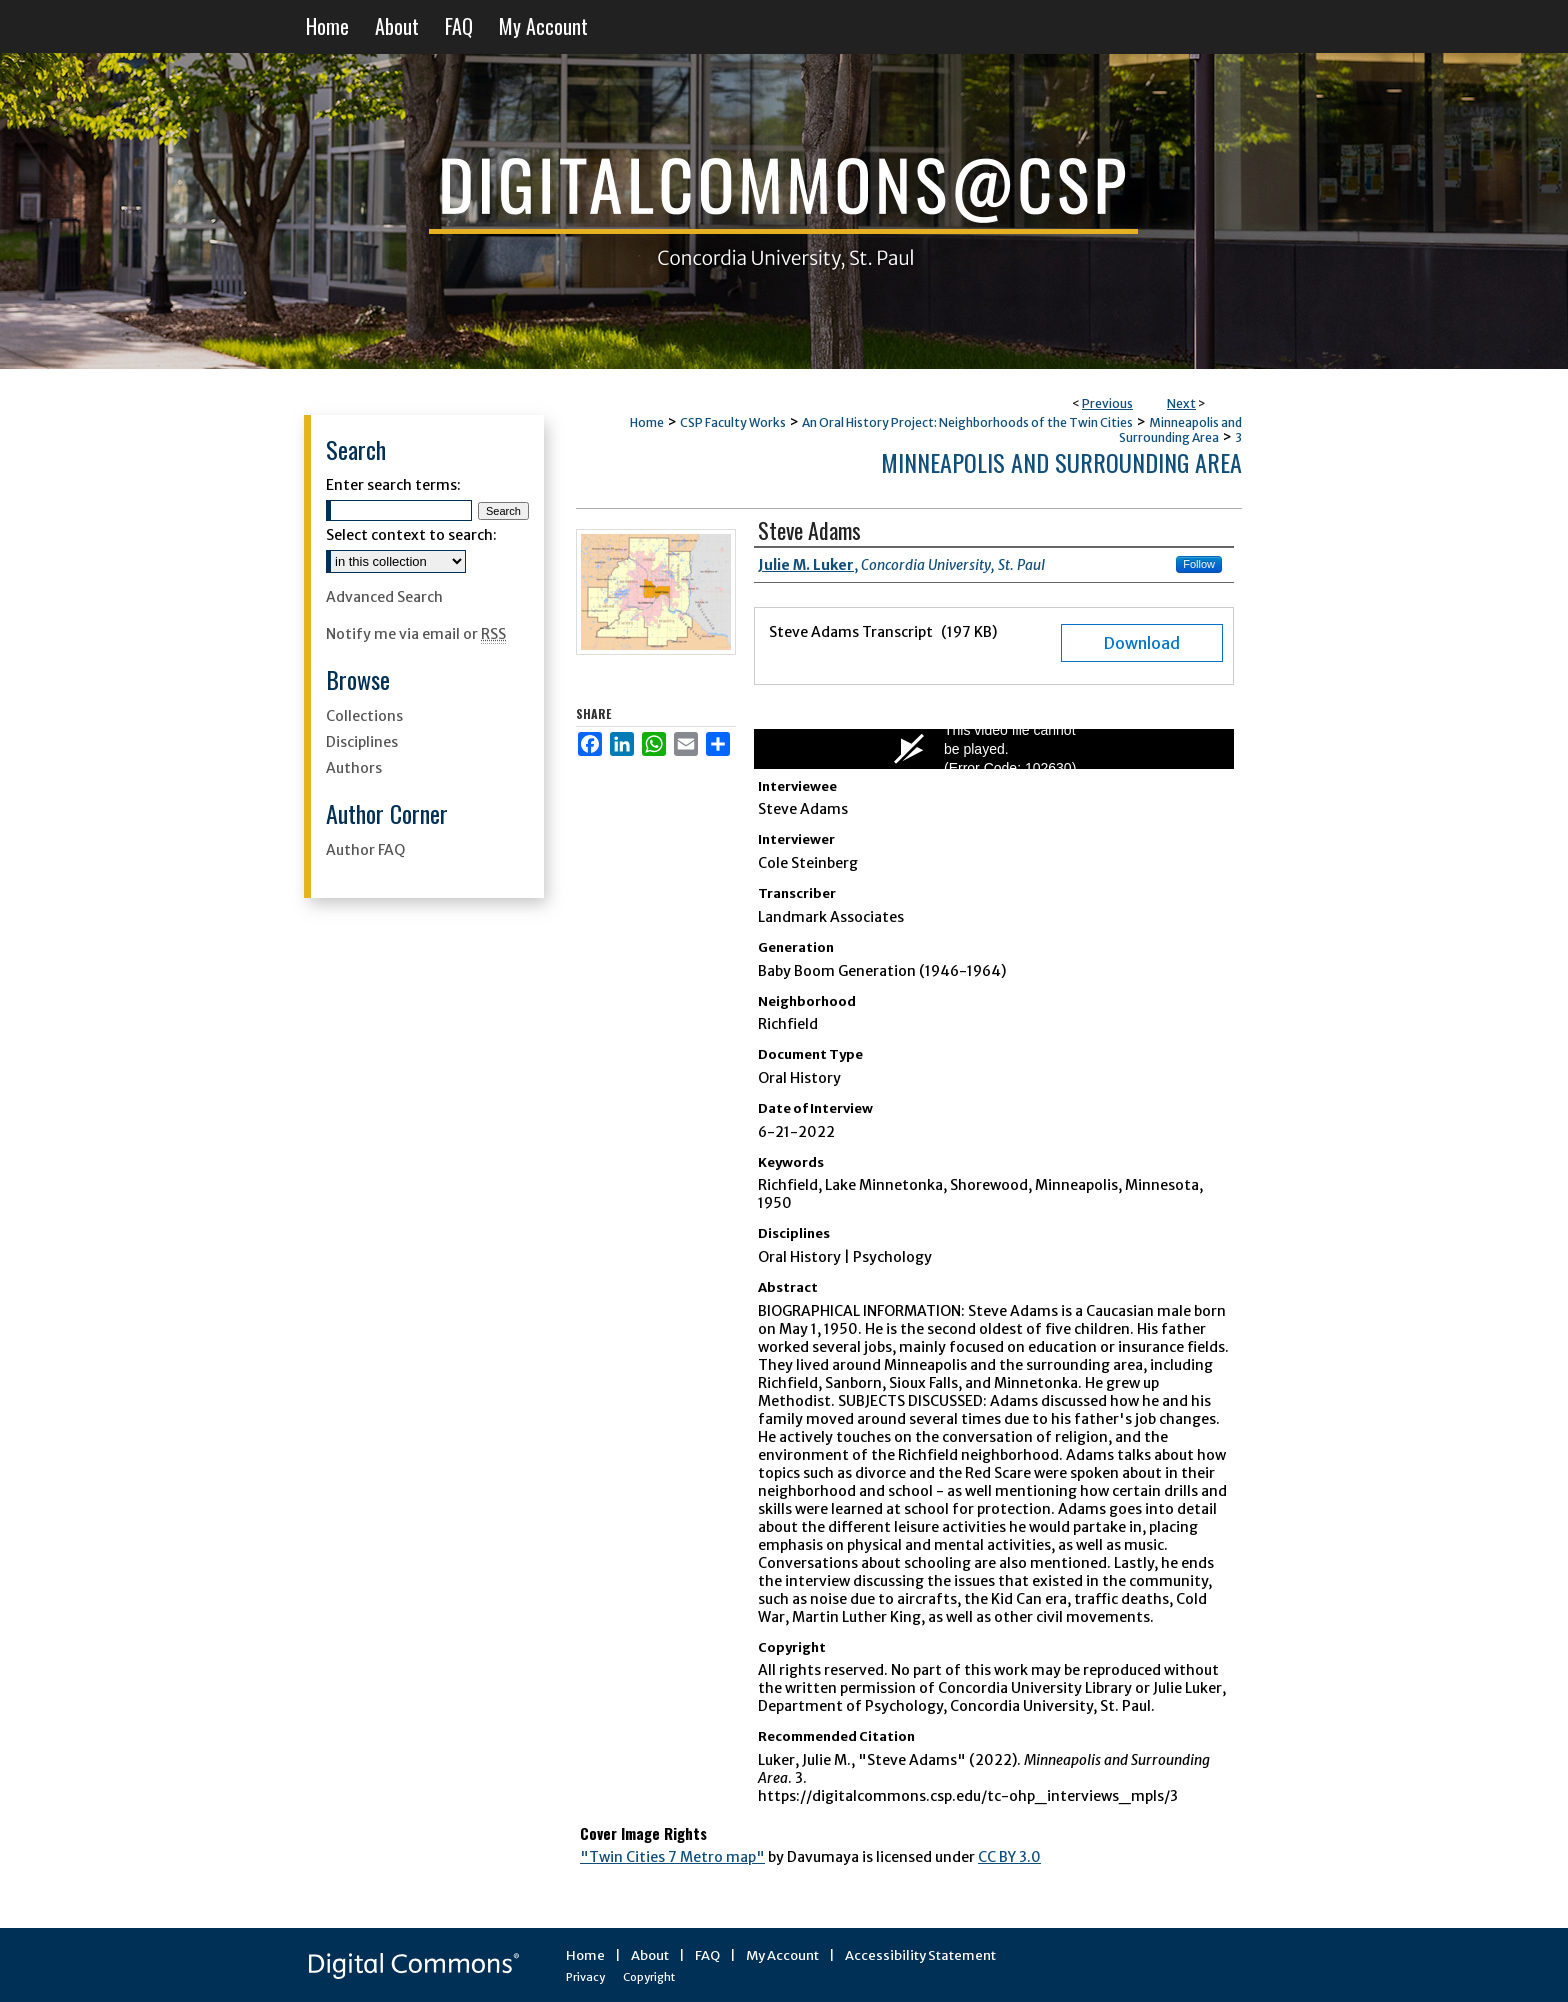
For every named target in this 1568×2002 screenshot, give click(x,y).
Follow (1199, 564)
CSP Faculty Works (733, 422)
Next (1181, 403)
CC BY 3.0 (1009, 1857)
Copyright (649, 1977)
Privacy (585, 1977)
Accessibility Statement (920, 1955)
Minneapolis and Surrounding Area (1180, 430)
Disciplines (362, 742)
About (650, 1955)
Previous (1107, 403)
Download (1142, 643)
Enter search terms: (393, 485)
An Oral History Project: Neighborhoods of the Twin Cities (967, 422)
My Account (782, 1955)
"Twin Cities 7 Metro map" (672, 1857)
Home (647, 422)
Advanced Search (384, 597)
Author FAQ (365, 850)
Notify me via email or (416, 634)
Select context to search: (411, 535)
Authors (354, 768)
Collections (364, 716)
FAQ (707, 1955)
